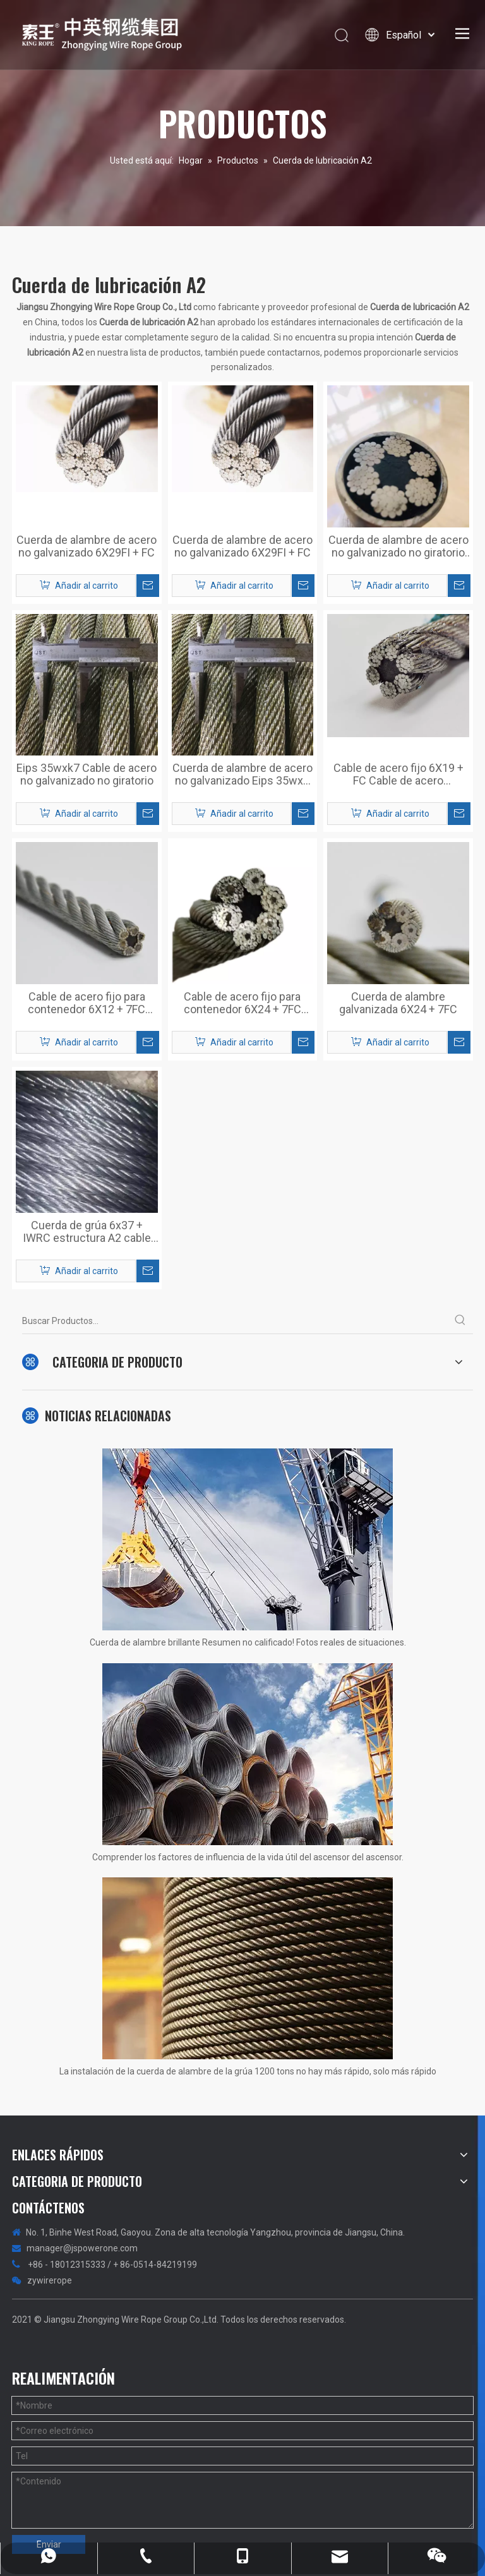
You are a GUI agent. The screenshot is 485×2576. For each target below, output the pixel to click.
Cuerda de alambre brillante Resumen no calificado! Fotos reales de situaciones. (248, 1642)
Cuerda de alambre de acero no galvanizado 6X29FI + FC (86, 546)
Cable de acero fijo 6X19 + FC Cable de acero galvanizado (398, 774)
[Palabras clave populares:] (460, 1320)
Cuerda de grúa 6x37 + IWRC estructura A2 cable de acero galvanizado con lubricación (87, 1231)
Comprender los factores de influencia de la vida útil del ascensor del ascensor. (248, 1857)
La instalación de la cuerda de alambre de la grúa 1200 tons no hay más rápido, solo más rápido (247, 2071)
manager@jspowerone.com (82, 2248)
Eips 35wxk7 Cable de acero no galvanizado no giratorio (86, 774)
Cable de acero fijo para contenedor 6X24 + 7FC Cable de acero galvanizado (242, 1003)
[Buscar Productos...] (235, 1320)
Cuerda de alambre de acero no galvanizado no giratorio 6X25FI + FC (398, 546)
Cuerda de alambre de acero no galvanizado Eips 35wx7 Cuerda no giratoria (242, 774)
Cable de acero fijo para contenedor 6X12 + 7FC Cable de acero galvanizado (86, 1003)
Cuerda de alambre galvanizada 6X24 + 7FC (398, 1003)
